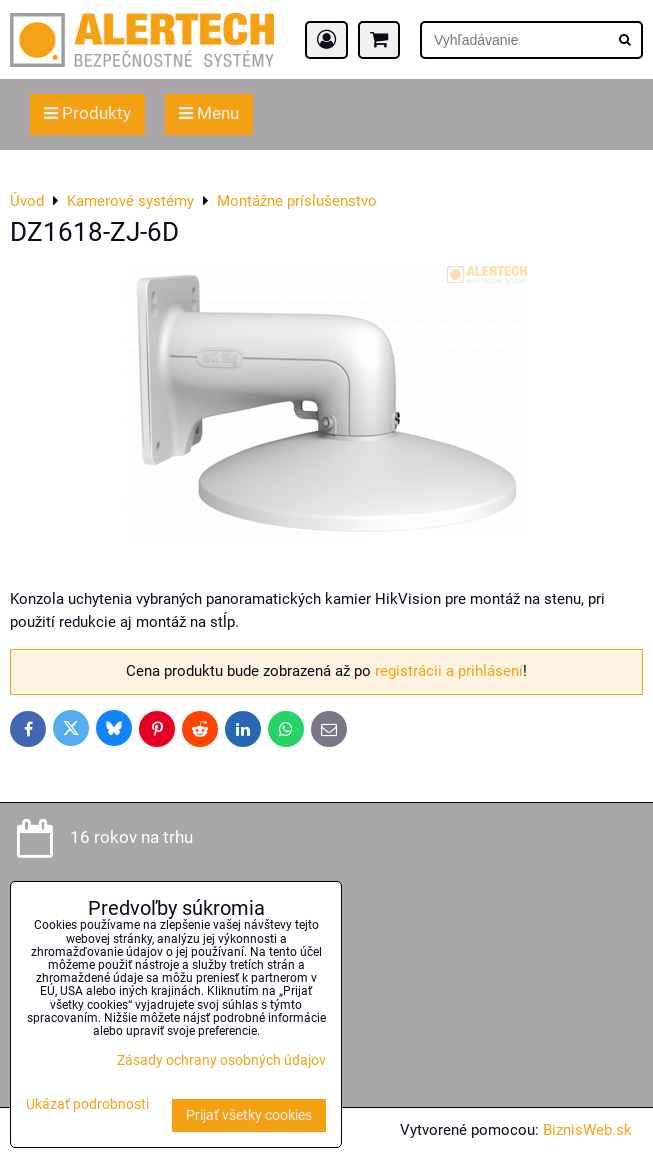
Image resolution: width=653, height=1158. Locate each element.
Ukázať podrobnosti (87, 1105)
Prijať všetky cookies (249, 1115)
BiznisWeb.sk (587, 1130)
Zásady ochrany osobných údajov (221, 1060)
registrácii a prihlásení (449, 671)
